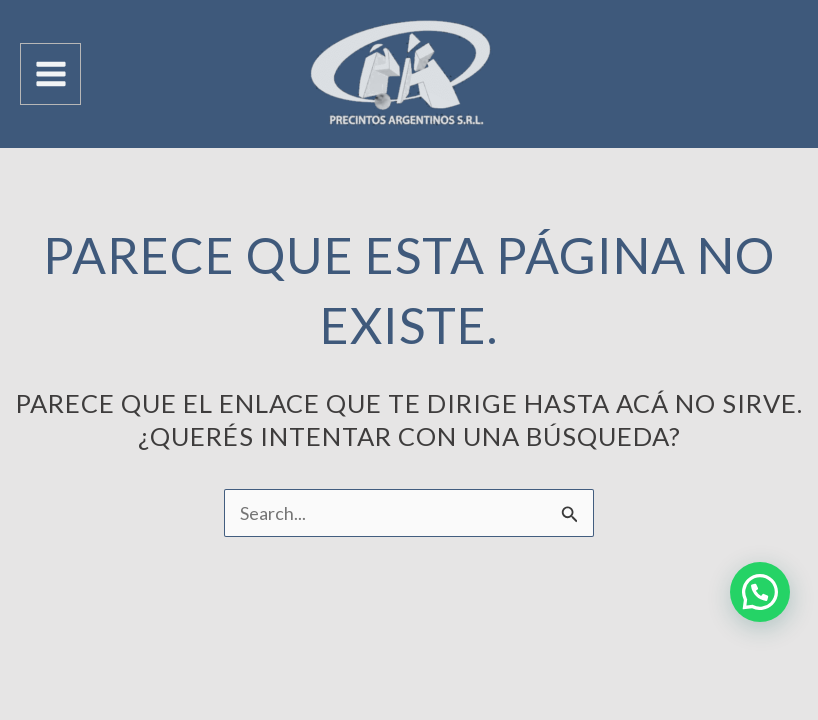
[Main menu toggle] (50, 73)
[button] (760, 592)
